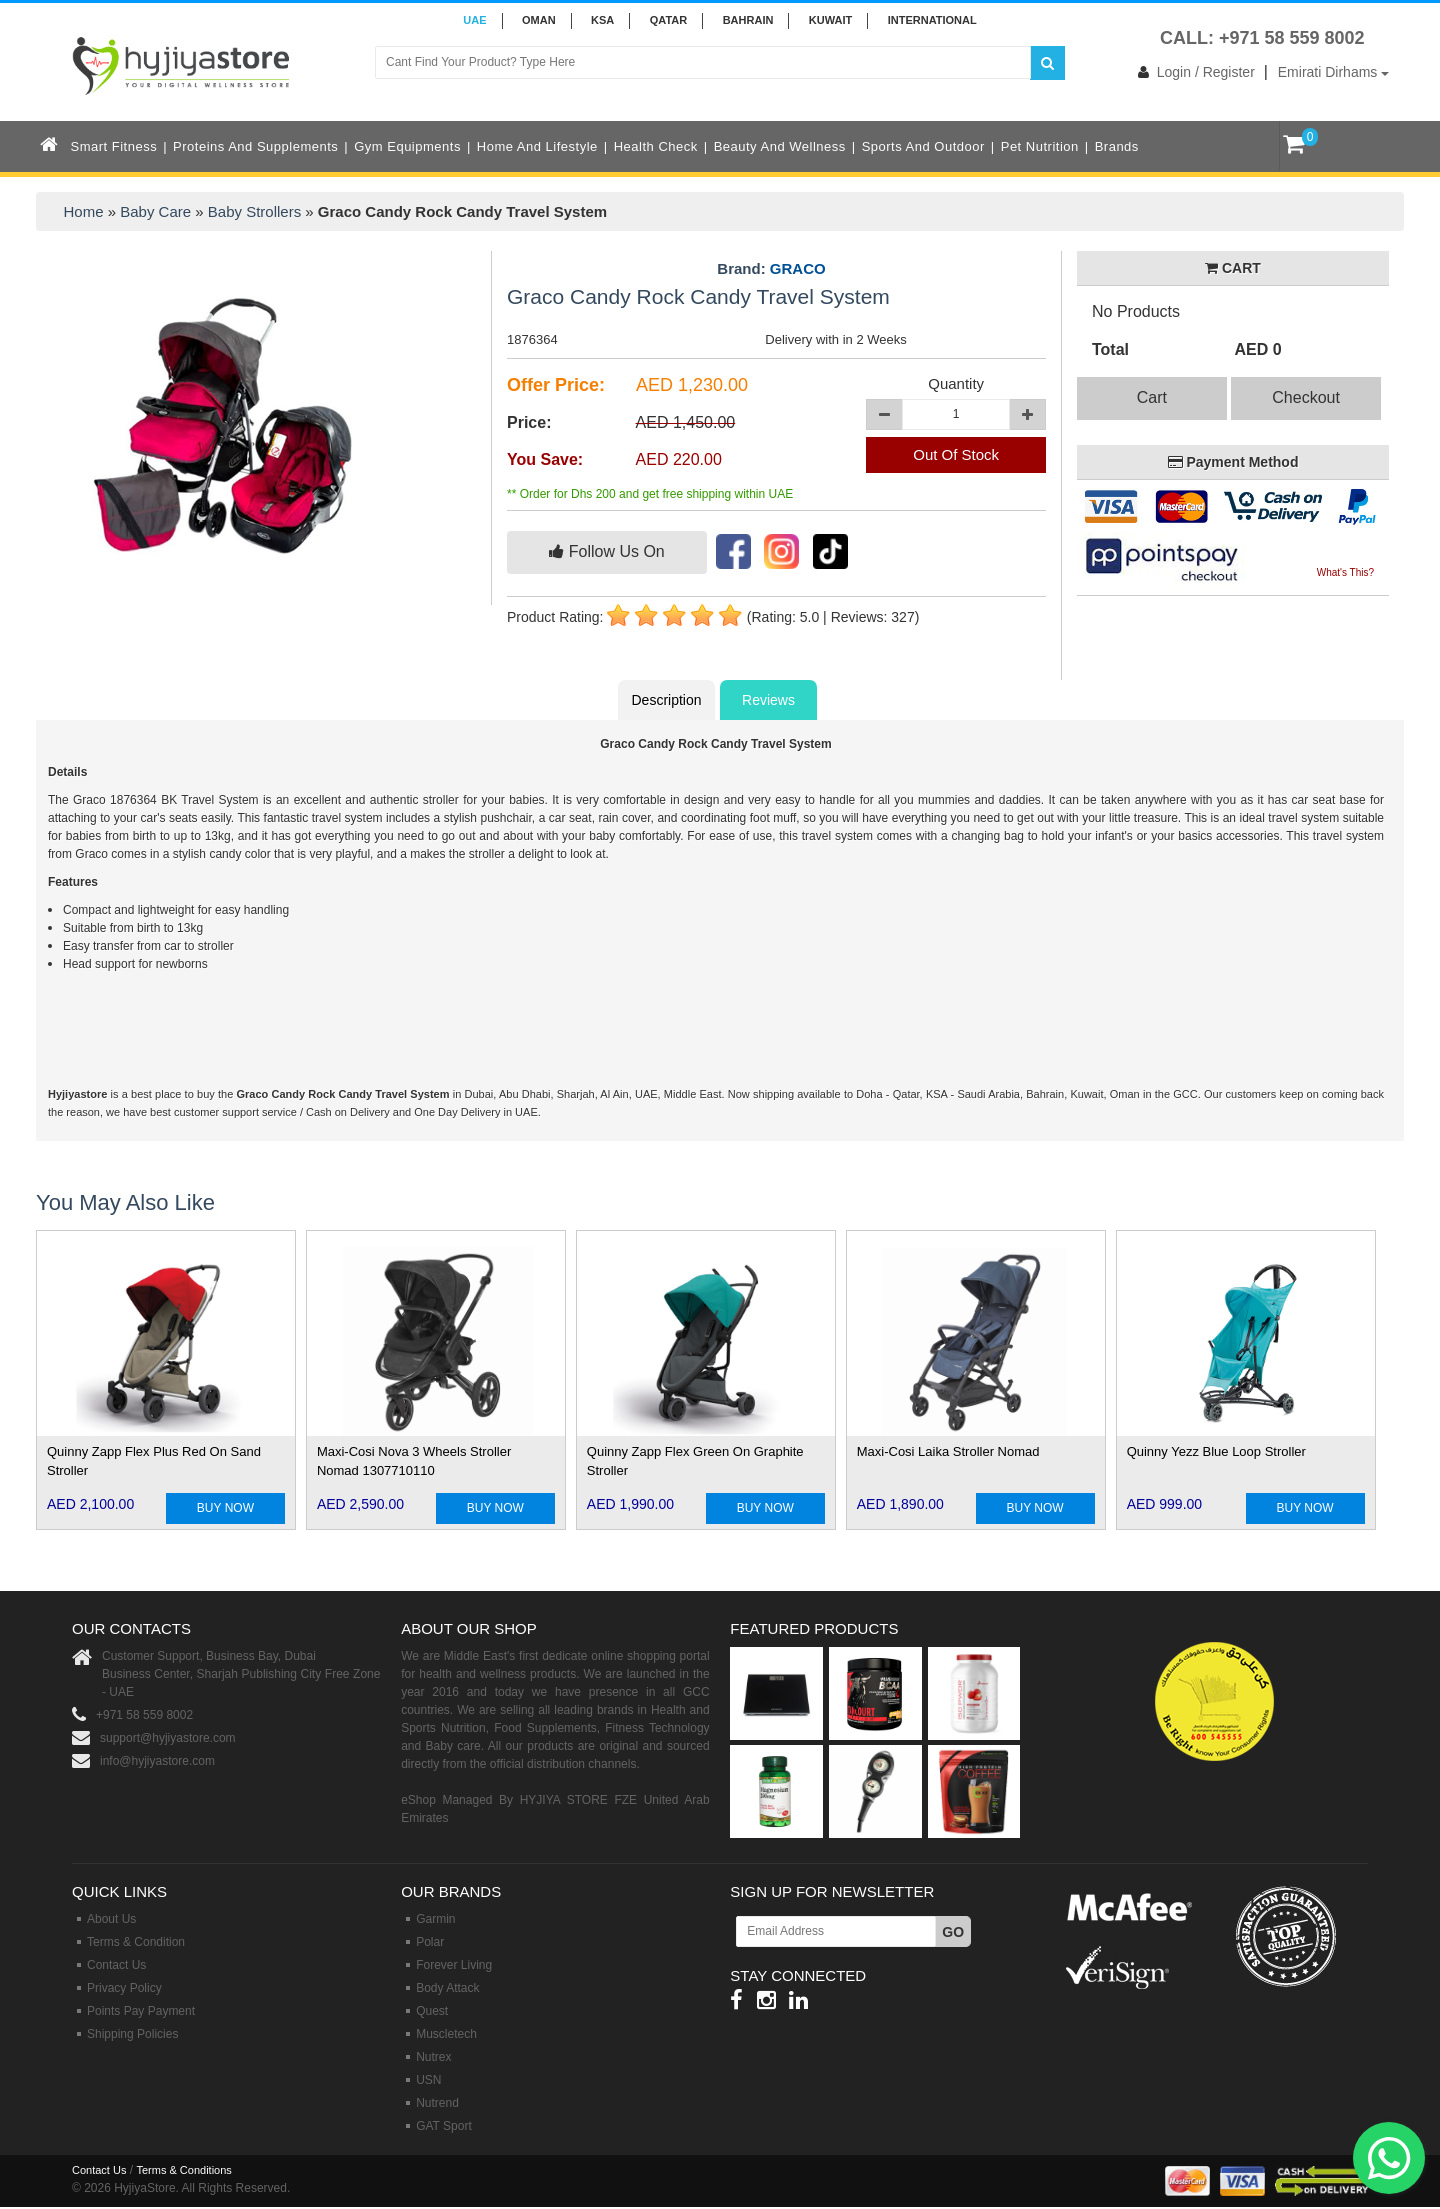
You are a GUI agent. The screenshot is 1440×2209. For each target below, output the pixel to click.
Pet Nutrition (1040, 146)
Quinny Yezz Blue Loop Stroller (1216, 1451)
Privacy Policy (124, 1988)
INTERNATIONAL (932, 20)
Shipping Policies (132, 2034)
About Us (111, 1919)
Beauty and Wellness (780, 146)
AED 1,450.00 (686, 422)
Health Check (656, 146)
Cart (1152, 397)
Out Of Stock (956, 454)
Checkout (1306, 397)
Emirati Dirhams (1333, 72)
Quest (432, 2011)
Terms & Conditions (183, 2170)
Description (666, 700)
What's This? (1345, 572)
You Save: (545, 459)
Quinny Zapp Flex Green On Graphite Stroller (695, 1461)
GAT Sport (444, 2126)
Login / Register (1192, 72)
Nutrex (433, 2057)
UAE (474, 20)
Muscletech (446, 2034)
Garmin (435, 1919)
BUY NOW (225, 1508)
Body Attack (447, 1988)
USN (428, 2080)
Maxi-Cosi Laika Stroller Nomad (948, 1451)
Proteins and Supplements (255, 146)
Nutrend (437, 2103)
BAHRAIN (748, 20)
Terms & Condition (136, 1942)
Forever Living (454, 1965)
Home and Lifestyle (537, 146)
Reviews (768, 700)
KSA (602, 20)
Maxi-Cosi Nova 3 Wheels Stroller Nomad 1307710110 (414, 1461)
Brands (1117, 146)
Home (84, 211)
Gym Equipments (407, 146)
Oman (539, 20)
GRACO (798, 268)
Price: (529, 422)
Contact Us (116, 1965)
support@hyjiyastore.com (168, 1738)
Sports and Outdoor (923, 146)
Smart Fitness (114, 146)
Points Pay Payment (141, 2011)
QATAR (668, 20)
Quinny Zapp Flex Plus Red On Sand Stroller (154, 1461)
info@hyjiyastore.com (157, 1761)
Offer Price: (556, 385)
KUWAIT (830, 20)
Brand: (771, 269)
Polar (430, 1942)
